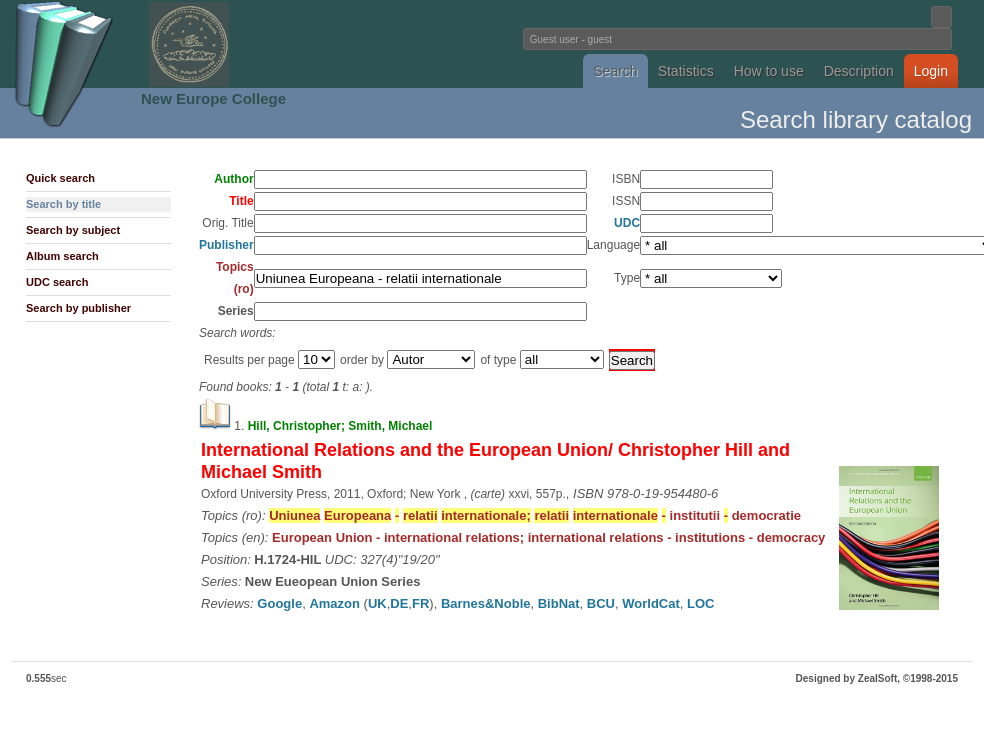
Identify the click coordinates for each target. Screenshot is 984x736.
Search (615, 71)
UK (377, 603)
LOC (700, 603)
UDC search (57, 282)
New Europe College (213, 98)
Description (859, 71)
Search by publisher (78, 308)
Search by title (63, 204)
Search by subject (73, 230)
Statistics (686, 71)
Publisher (226, 245)
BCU (601, 603)
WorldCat (651, 603)
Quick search (60, 178)
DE (399, 603)
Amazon (334, 603)
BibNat (559, 603)
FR (420, 603)
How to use (769, 71)
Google (279, 603)
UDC (627, 223)
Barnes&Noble (486, 603)
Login (931, 71)
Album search (62, 256)
